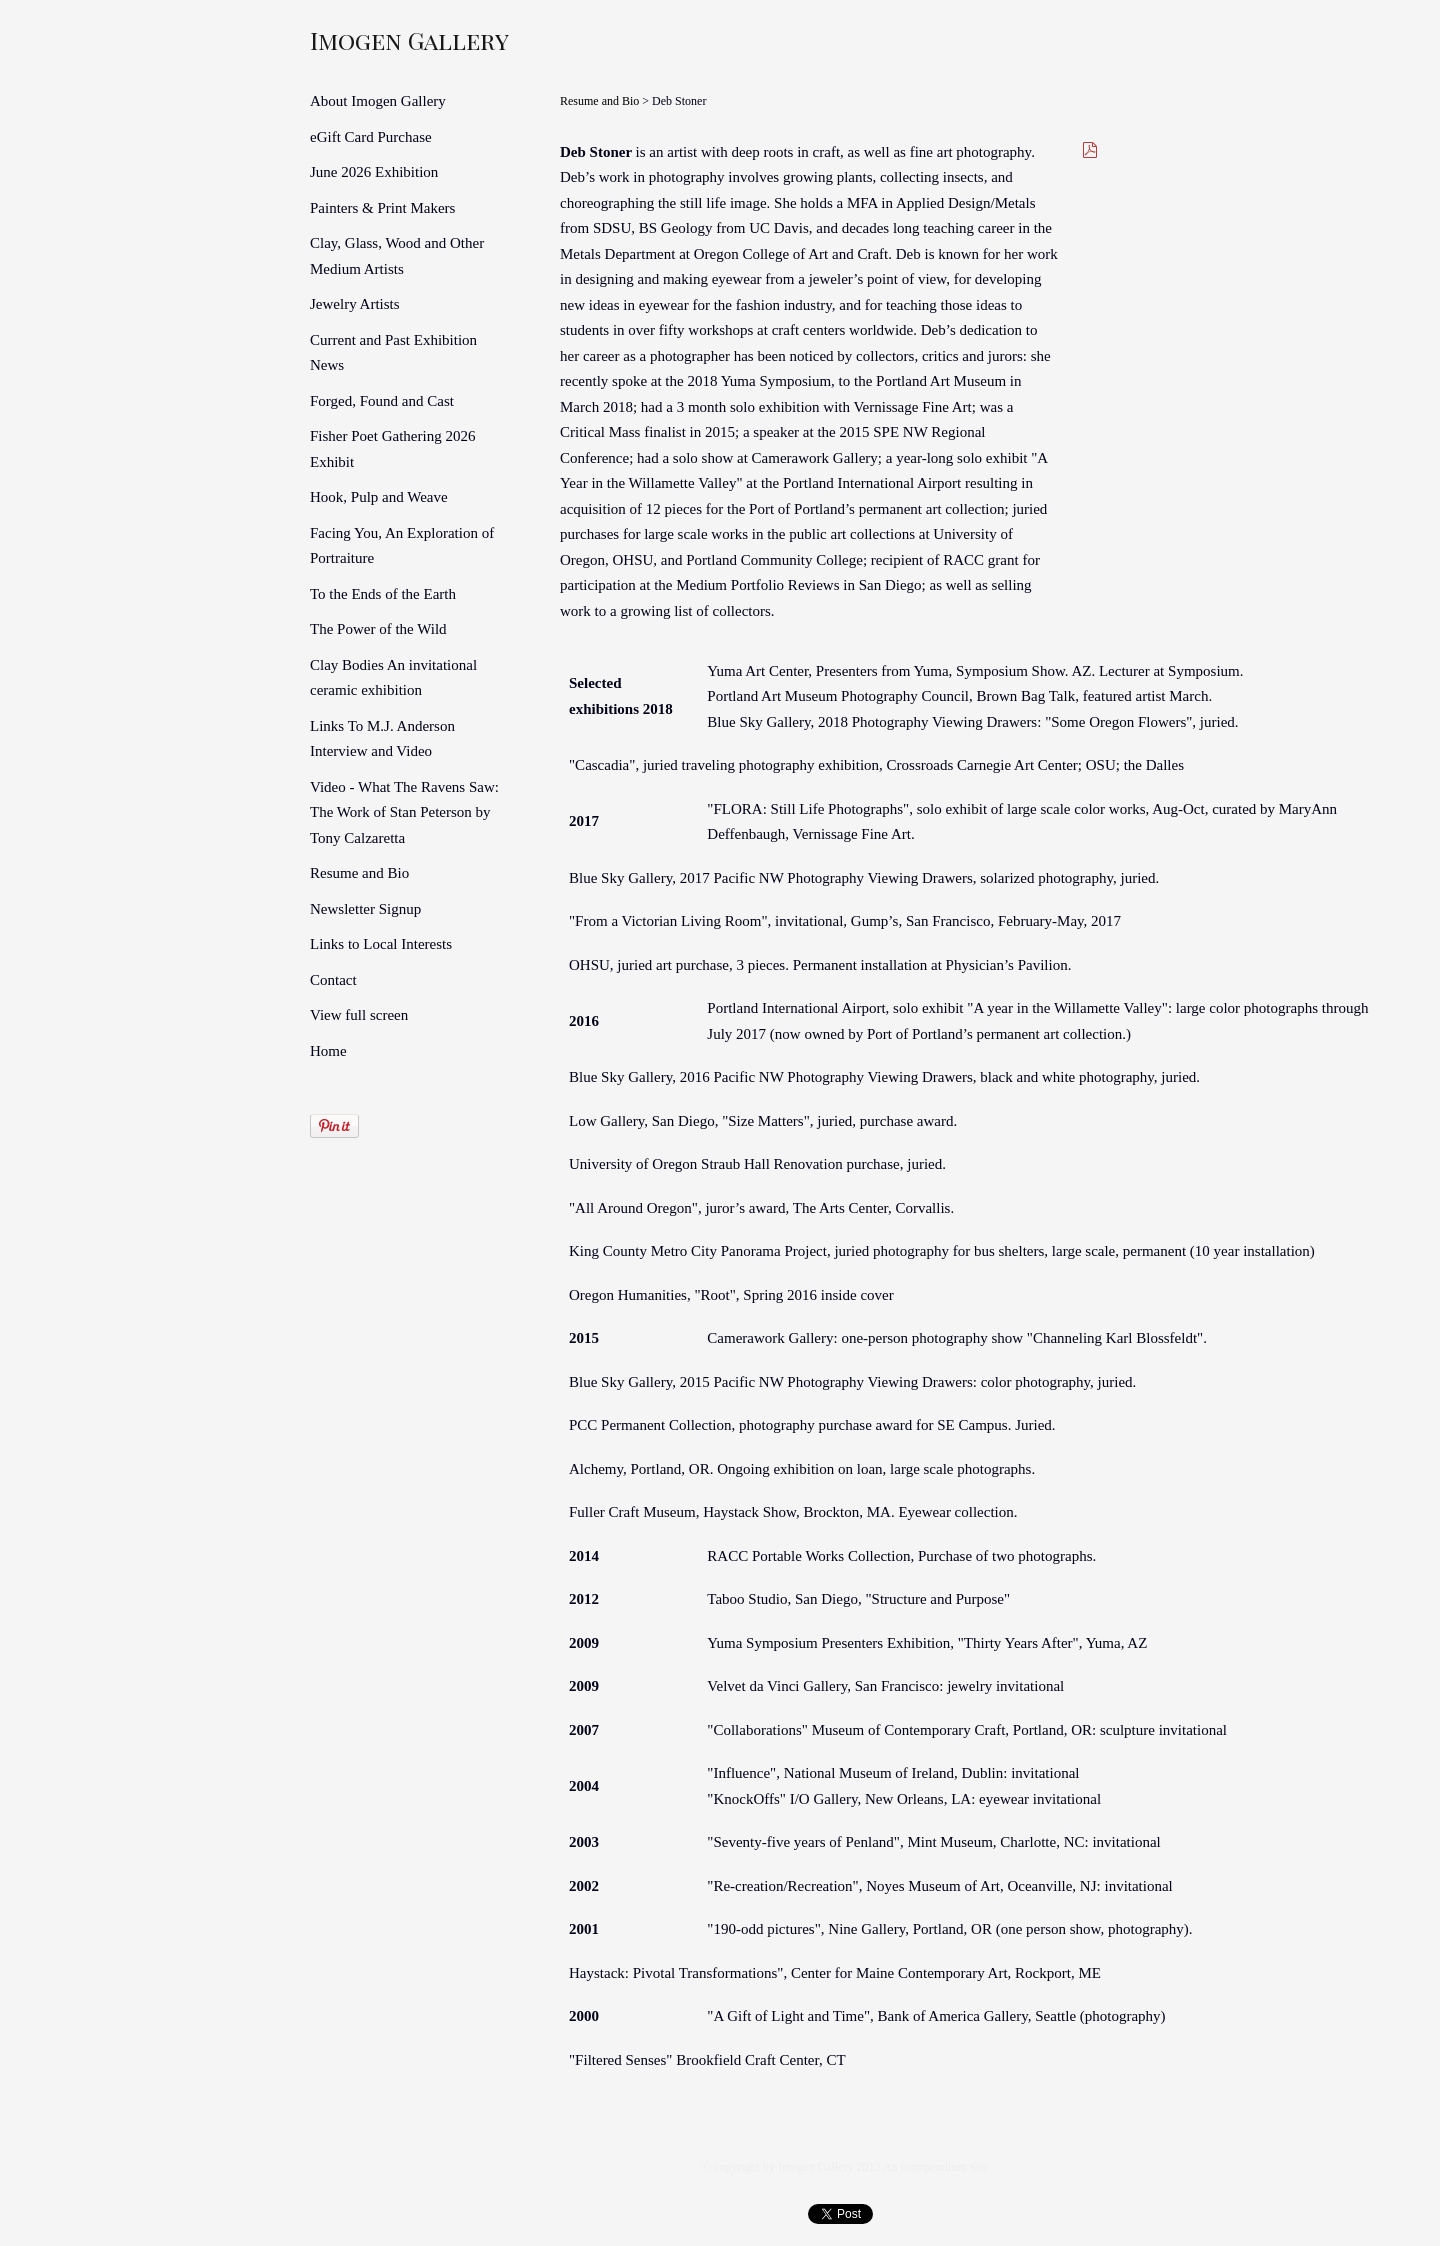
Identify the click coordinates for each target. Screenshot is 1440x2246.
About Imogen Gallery (378, 101)
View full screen (359, 1015)
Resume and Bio (359, 873)
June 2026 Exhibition (374, 172)
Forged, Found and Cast (382, 401)
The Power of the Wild (378, 629)
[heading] (360, 40)
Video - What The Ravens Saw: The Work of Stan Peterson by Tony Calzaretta (404, 812)
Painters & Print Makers (382, 208)
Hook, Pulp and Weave (379, 497)
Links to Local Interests (381, 944)
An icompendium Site (935, 2167)
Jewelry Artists (355, 304)
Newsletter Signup (365, 909)
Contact (333, 980)
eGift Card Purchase (371, 137)
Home (328, 1051)
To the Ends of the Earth (383, 594)
